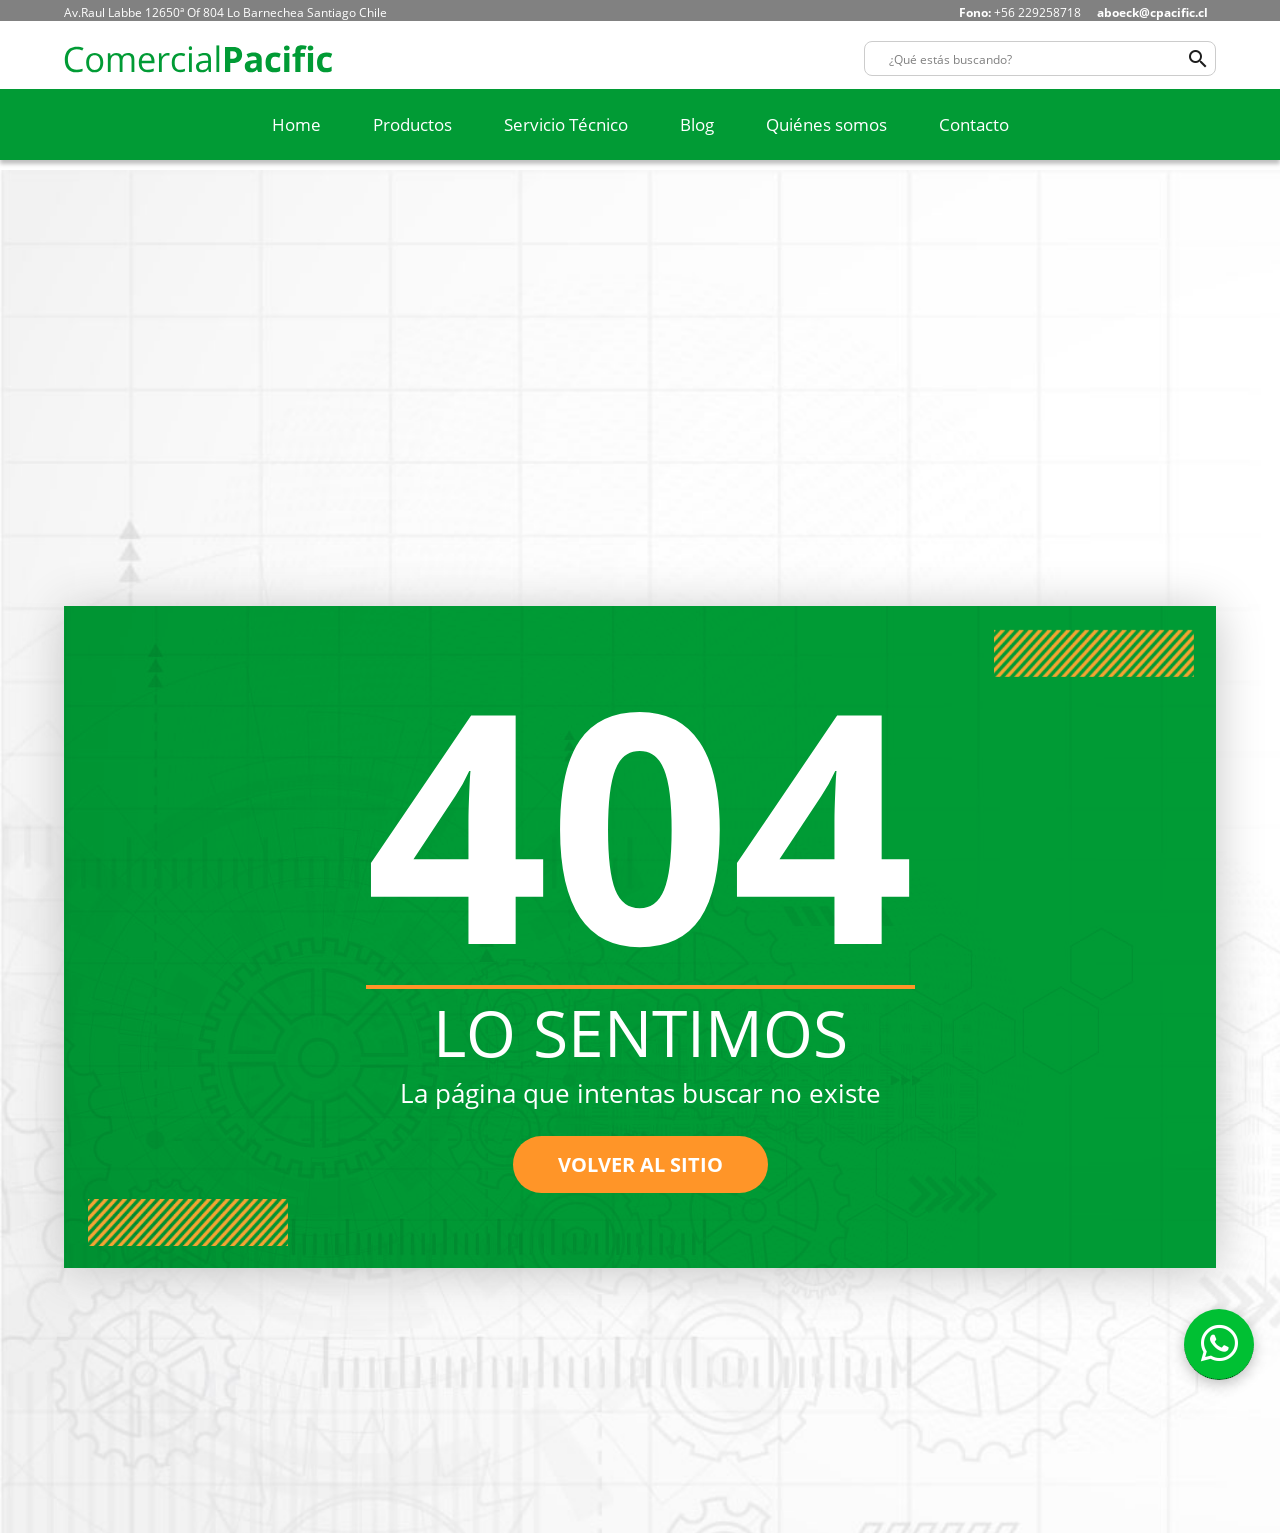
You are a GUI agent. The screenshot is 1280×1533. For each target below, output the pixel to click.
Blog (697, 124)
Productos (412, 124)
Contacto (974, 124)
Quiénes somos (826, 124)
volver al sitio (640, 1164)
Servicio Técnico (566, 124)
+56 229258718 (1020, 12)
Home (296, 124)
